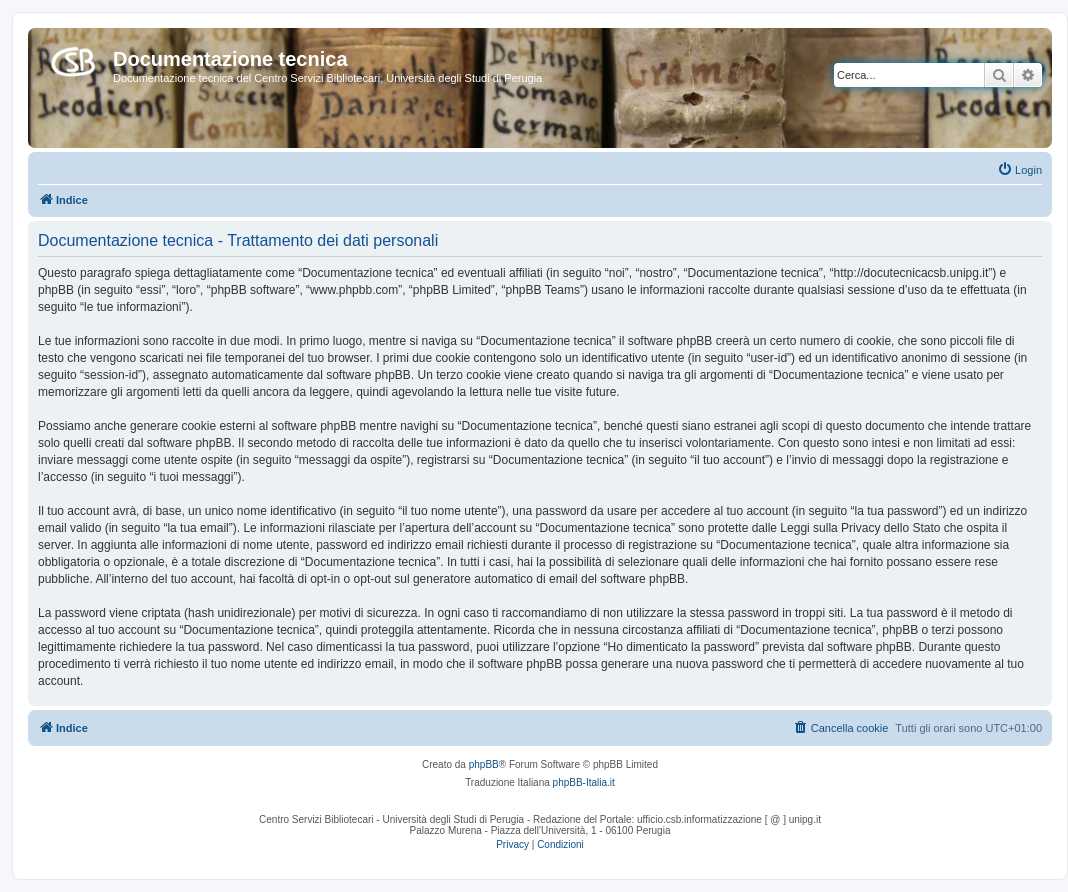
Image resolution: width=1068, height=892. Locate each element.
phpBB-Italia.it (584, 782)
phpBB (484, 764)
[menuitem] (1019, 170)
